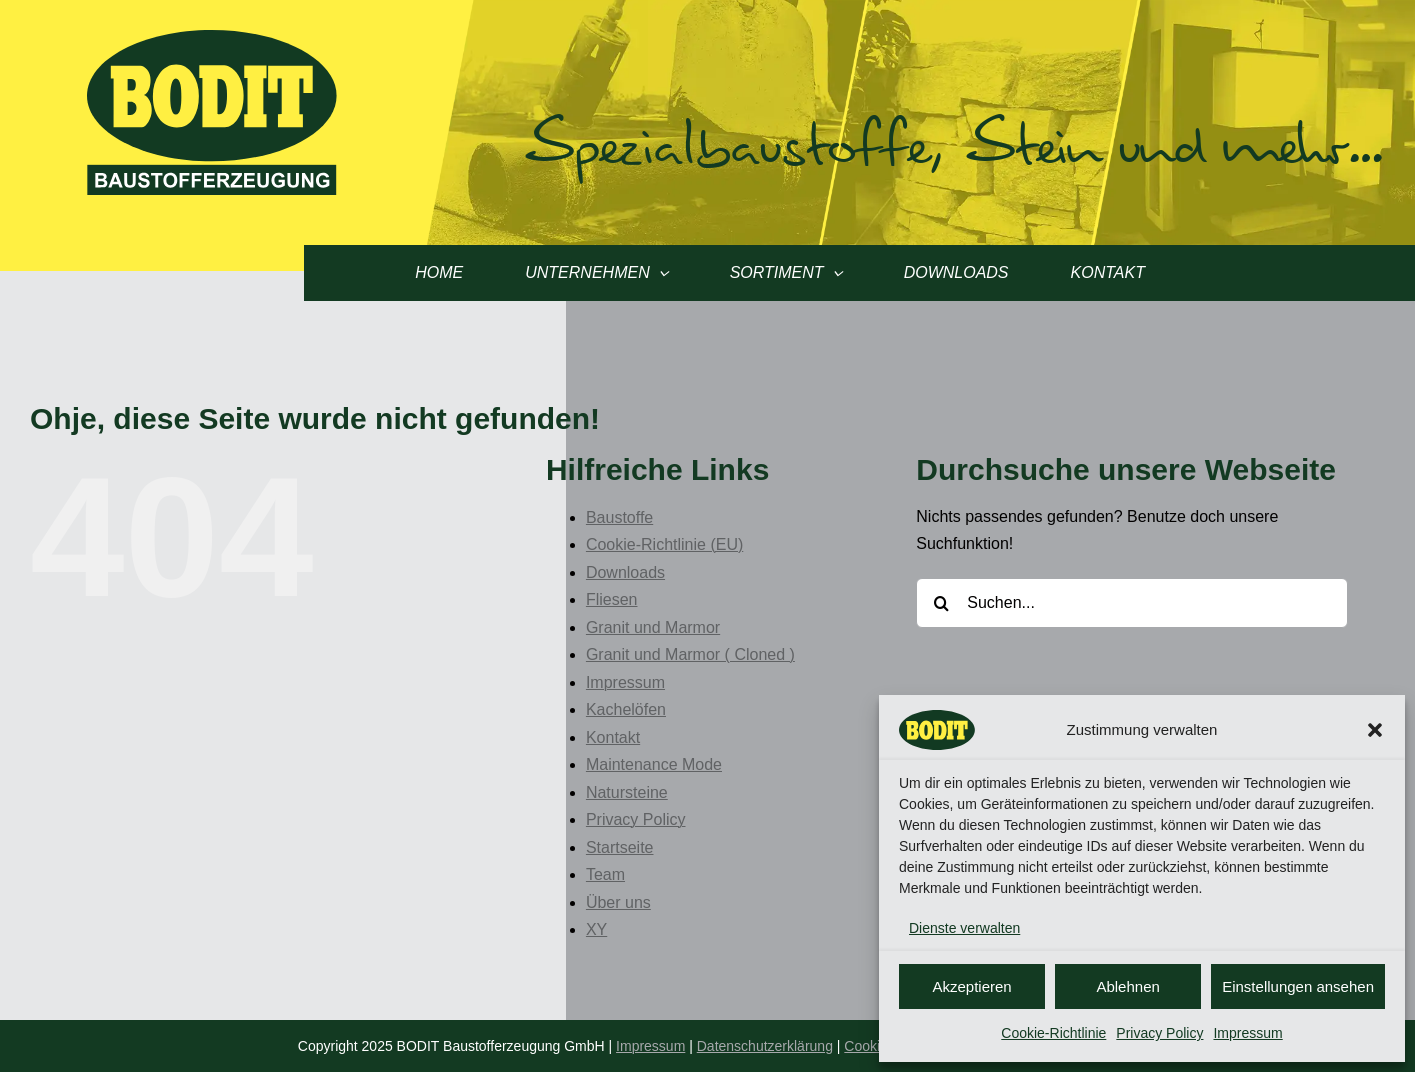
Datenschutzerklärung (765, 1046)
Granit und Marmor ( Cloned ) (690, 654)
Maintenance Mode (654, 764)
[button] (1375, 730)
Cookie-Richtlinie (1053, 1033)
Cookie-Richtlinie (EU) (664, 544)
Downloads (625, 572)
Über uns (618, 902)
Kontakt (613, 737)
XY (596, 929)
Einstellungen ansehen (1298, 986)
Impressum (1247, 1033)
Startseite (620, 847)
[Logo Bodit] (212, 37)
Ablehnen (1127, 986)
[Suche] (941, 603)
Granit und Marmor (653, 627)
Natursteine (627, 792)
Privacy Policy (1159, 1033)
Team (605, 874)
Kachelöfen (626, 709)
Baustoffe (619, 517)
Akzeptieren (971, 986)
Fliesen (612, 599)
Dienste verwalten (964, 928)
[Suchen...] (1132, 603)
